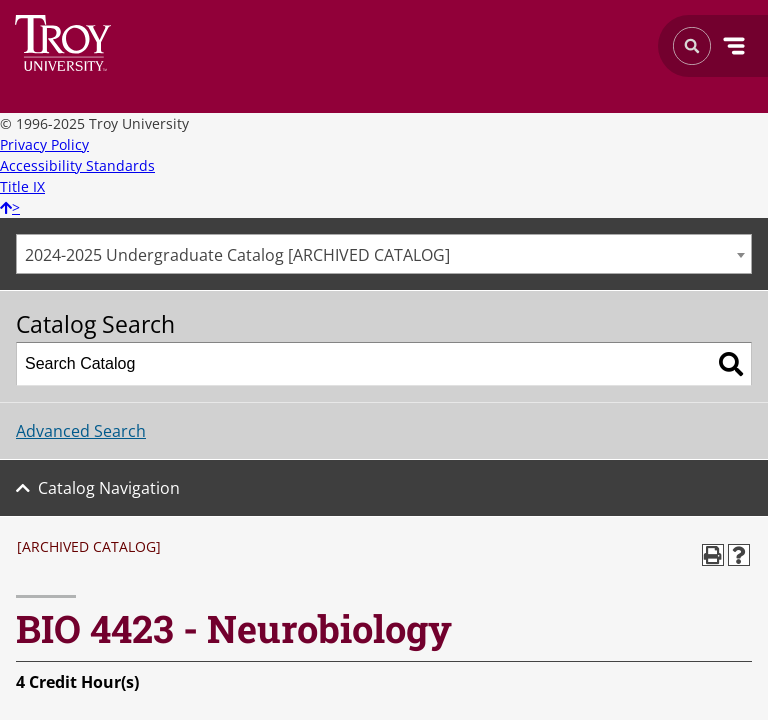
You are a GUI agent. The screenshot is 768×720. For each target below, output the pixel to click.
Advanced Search (81, 431)
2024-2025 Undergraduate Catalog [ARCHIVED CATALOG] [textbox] (237, 255)
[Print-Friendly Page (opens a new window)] (713, 555)
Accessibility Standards (77, 165)
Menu (734, 46)
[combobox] (384, 254)
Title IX (22, 186)
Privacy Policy (44, 144)
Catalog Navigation (109, 488)
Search (63, 43)
